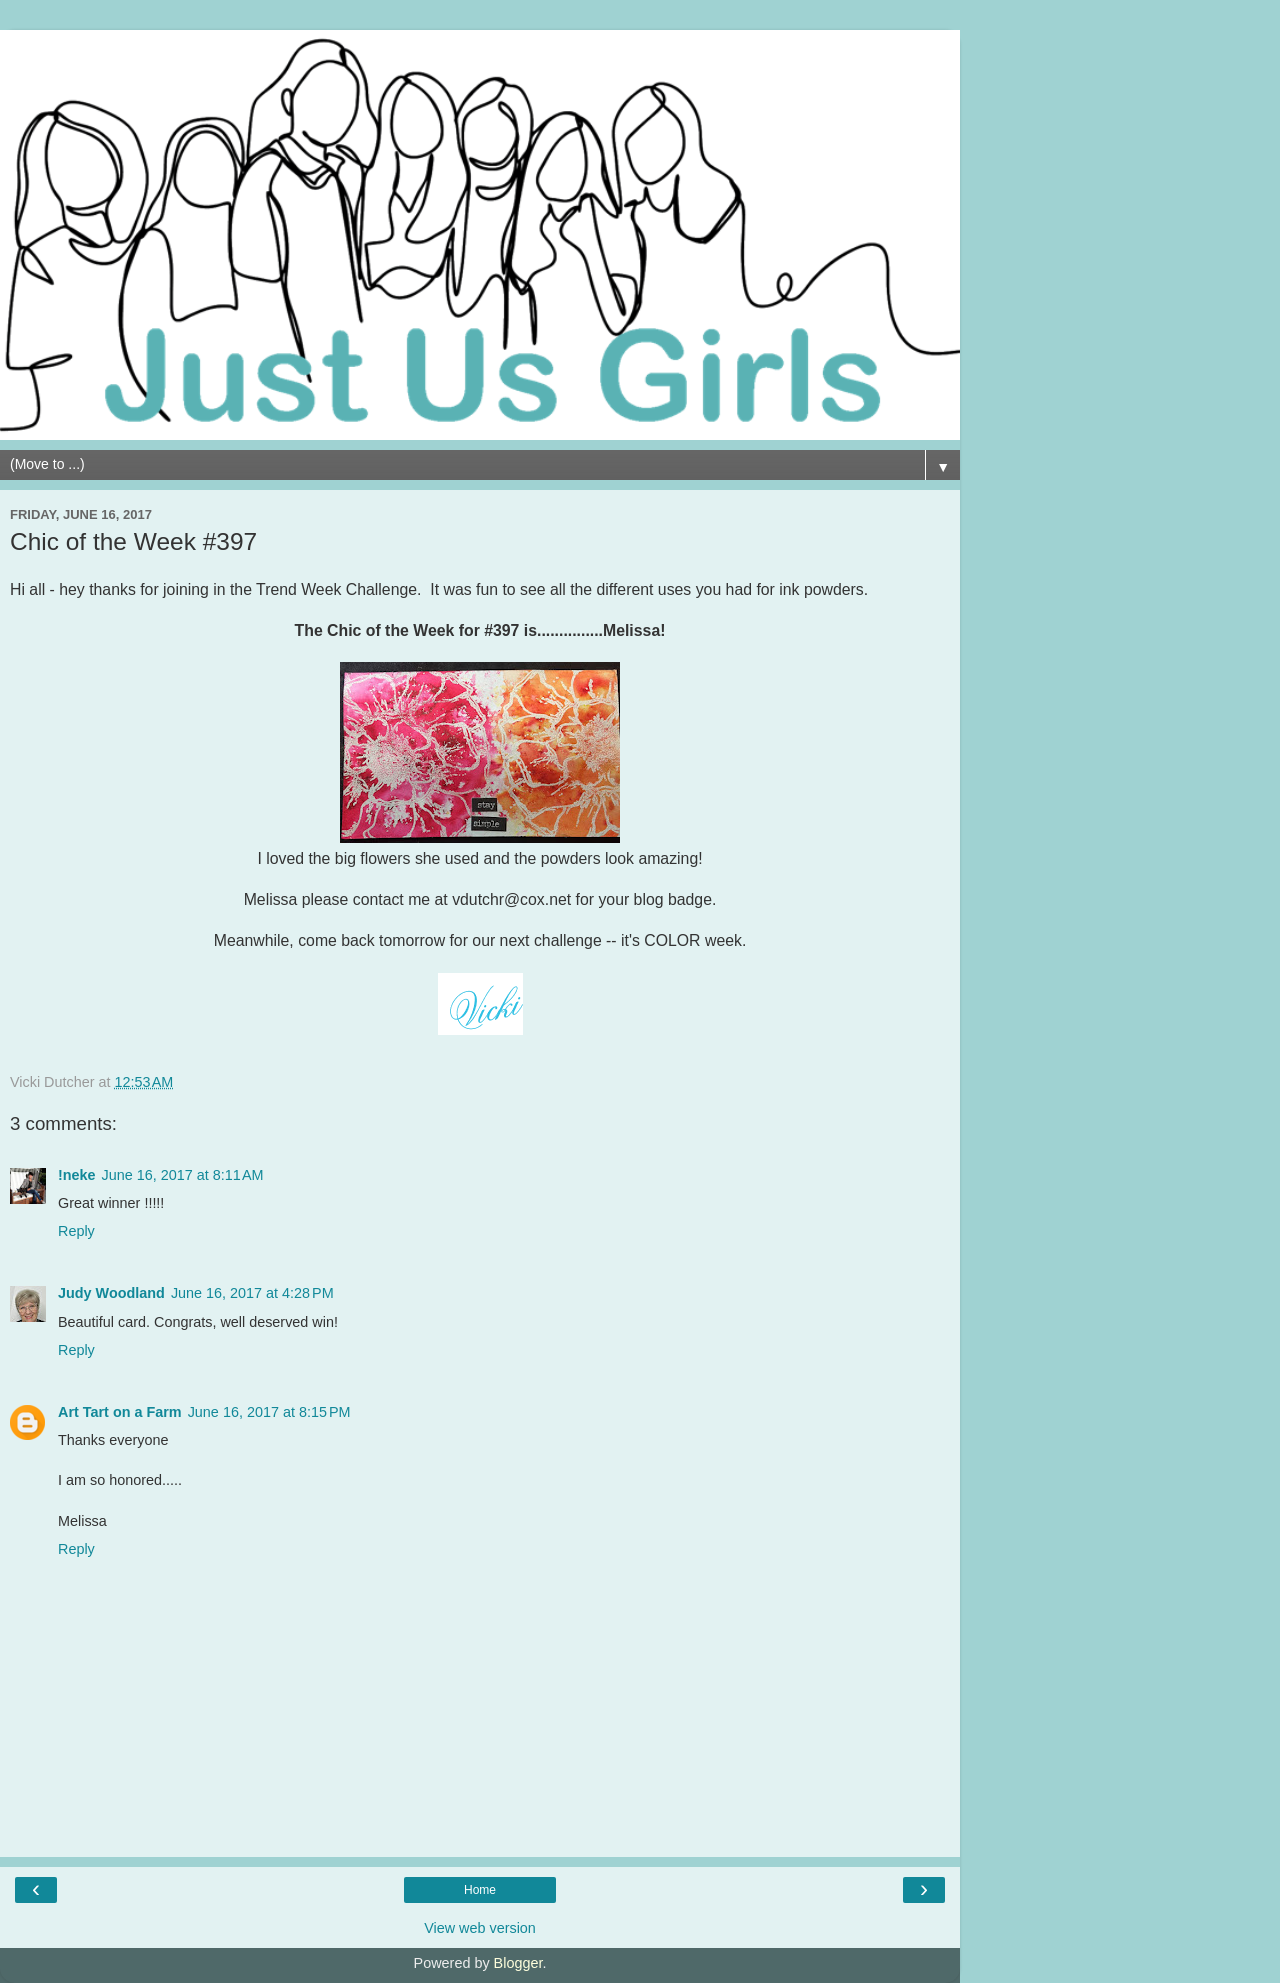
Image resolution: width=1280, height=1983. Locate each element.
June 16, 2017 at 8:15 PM (269, 1412)
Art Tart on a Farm (120, 1412)
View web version (480, 1928)
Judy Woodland (111, 1293)
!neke (77, 1175)
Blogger (518, 1963)
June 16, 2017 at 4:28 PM (252, 1293)
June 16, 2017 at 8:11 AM (183, 1175)
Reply (76, 1231)
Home (480, 1890)
